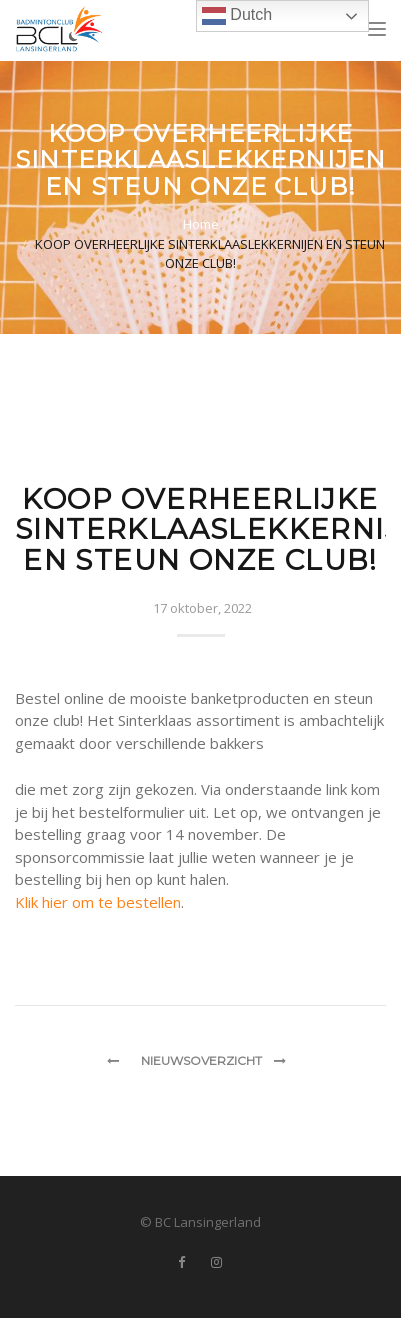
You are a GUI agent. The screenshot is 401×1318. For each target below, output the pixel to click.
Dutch (237, 16)
